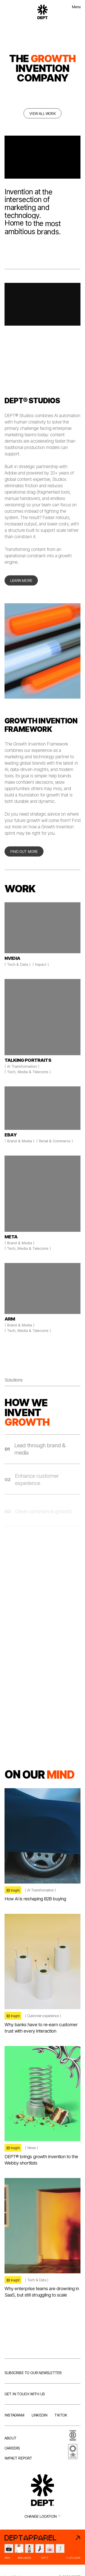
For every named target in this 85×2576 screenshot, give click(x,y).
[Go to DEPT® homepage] (42, 12)
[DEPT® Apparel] (42, 2547)
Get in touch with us (25, 2394)
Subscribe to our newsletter (33, 2373)
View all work (42, 113)
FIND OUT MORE (24, 855)
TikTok (60, 2415)
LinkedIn (39, 2415)
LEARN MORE (21, 584)
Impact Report (18, 2458)
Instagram (14, 2415)
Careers (12, 2448)
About (10, 2438)
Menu (76, 7)
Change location (42, 2516)
